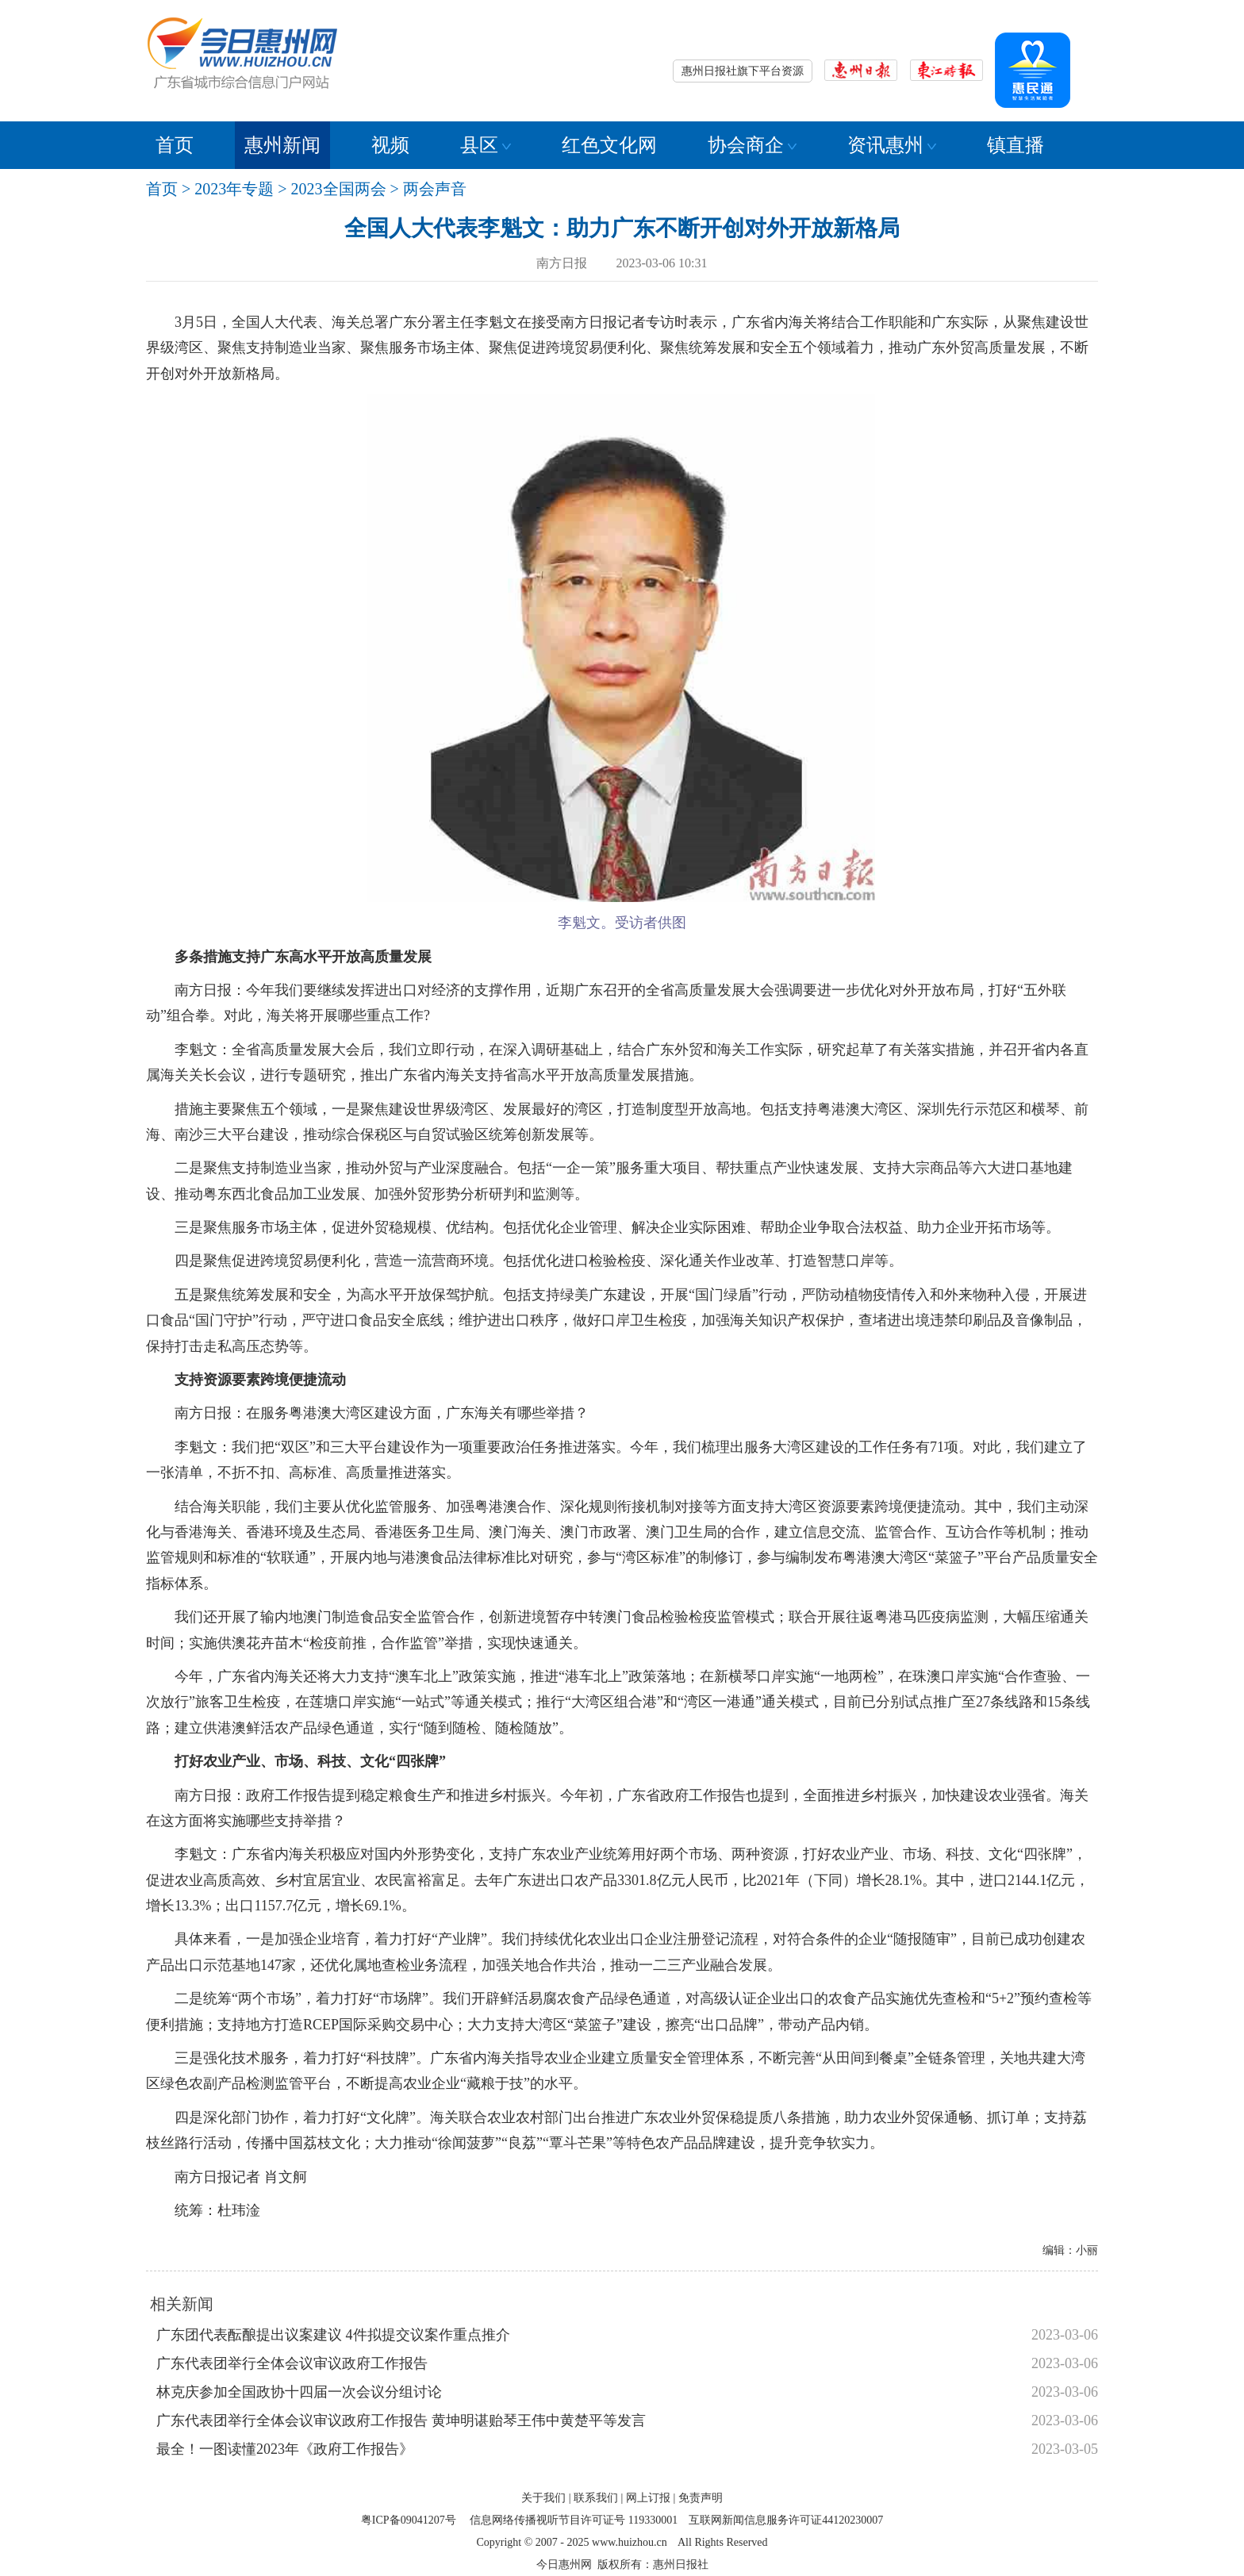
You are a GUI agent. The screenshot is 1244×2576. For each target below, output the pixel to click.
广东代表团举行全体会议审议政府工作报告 (292, 2363)
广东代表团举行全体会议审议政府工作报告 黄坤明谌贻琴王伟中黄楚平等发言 (401, 2420)
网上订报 (648, 2498)
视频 (390, 145)
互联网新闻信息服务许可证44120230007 (786, 2520)
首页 (175, 145)
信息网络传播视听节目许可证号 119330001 (574, 2520)
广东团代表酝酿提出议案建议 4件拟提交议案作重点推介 (333, 2335)
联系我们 (596, 2498)
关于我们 (543, 2498)
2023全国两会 (338, 189)
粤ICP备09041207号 (408, 2520)
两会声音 (434, 189)
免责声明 (700, 2498)
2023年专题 (234, 189)
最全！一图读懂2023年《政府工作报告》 (284, 2449)
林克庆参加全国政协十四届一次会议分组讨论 (299, 2392)
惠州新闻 (282, 145)
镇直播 (1015, 145)
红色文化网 (609, 145)
